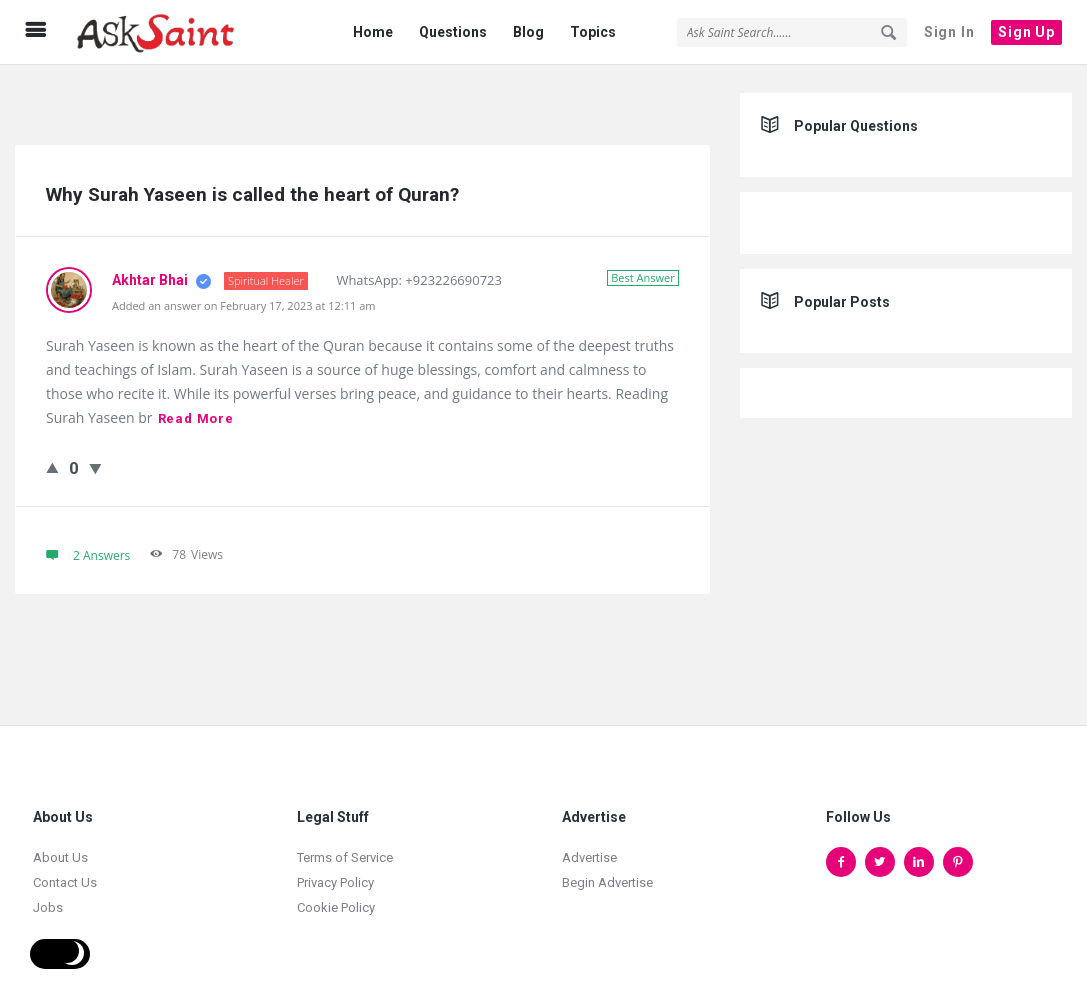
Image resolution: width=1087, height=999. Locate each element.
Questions (453, 32)
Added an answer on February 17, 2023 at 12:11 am (243, 305)
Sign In (949, 32)
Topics (593, 32)
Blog (528, 32)
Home (373, 32)
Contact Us (65, 882)
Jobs (48, 907)
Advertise (589, 857)
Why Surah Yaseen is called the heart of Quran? (252, 194)
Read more (196, 418)
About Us (60, 857)
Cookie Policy (336, 907)
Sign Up (1026, 32)
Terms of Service (345, 857)
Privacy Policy (335, 882)
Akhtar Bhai (151, 280)
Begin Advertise (607, 882)
